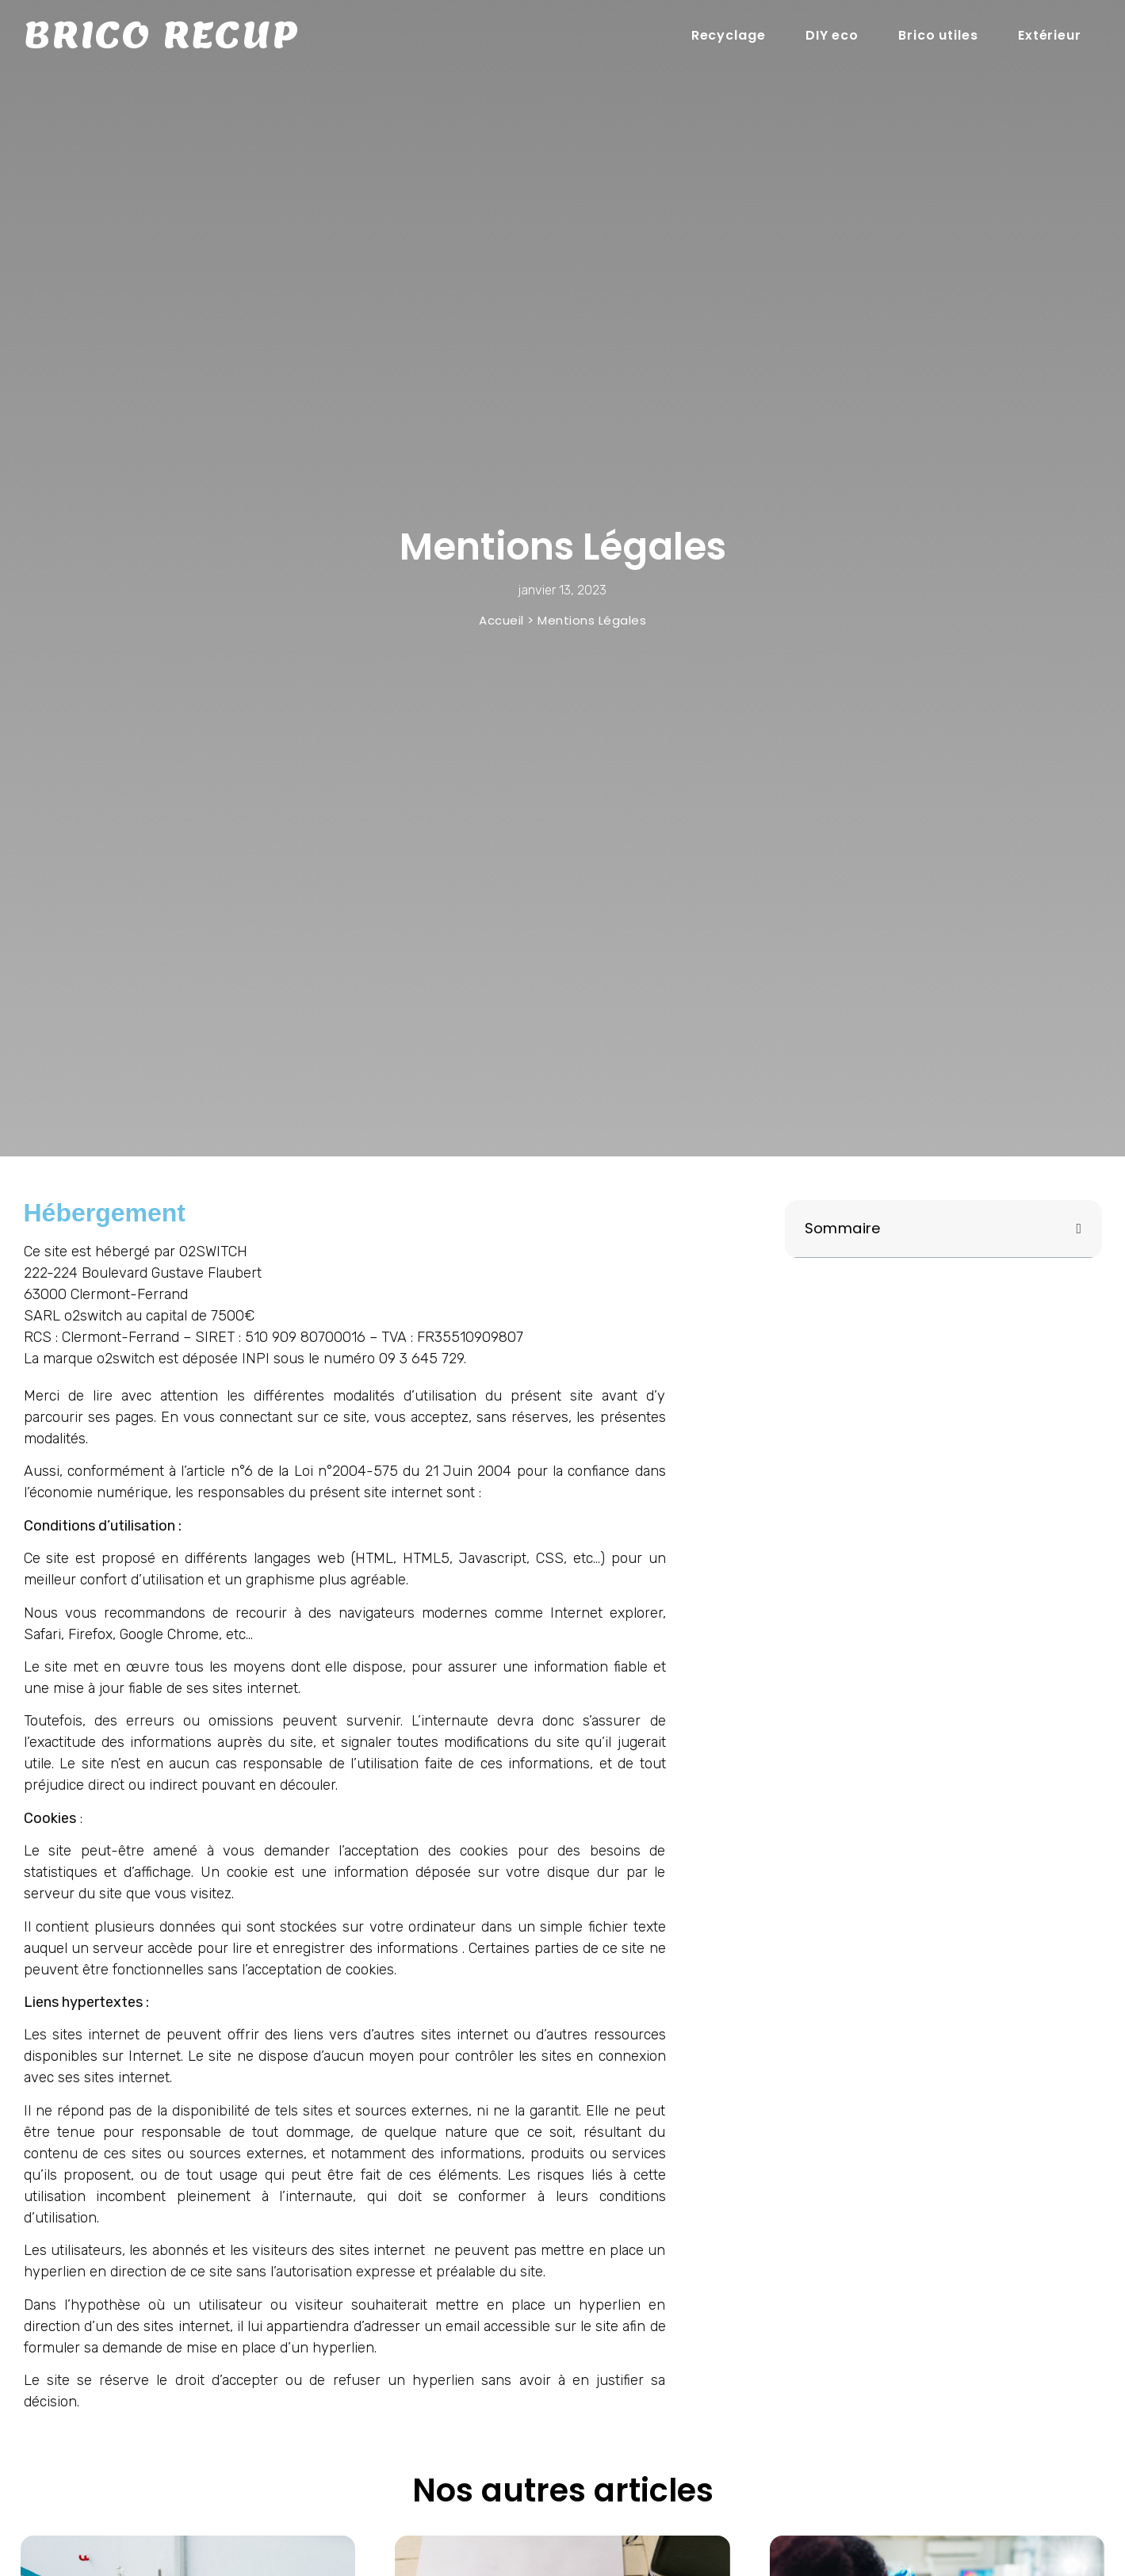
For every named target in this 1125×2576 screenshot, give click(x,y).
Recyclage (728, 35)
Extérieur (1049, 35)
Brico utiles (938, 35)
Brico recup (161, 36)
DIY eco (832, 35)
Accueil (501, 620)
